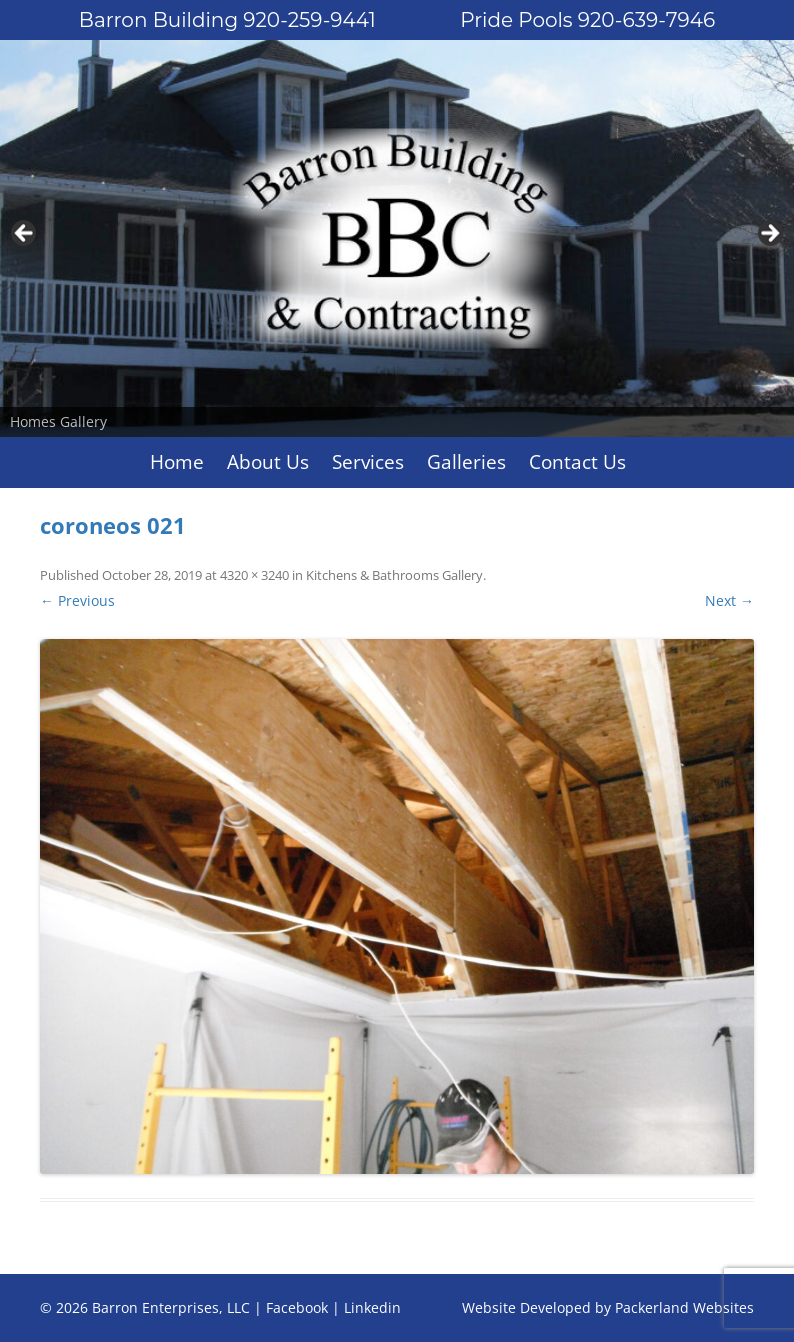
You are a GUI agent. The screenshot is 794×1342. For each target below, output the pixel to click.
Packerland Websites (684, 1307)
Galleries (466, 462)
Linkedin (372, 1307)
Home (177, 462)
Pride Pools (587, 20)
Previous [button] (25, 234)
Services (368, 462)
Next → (729, 600)
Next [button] (769, 234)
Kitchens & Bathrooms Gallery (394, 575)
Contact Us (577, 462)
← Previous (77, 600)
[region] (397, 238)
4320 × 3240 (254, 575)
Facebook (297, 1307)
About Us (268, 462)
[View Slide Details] (397, 238)
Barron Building (227, 20)
